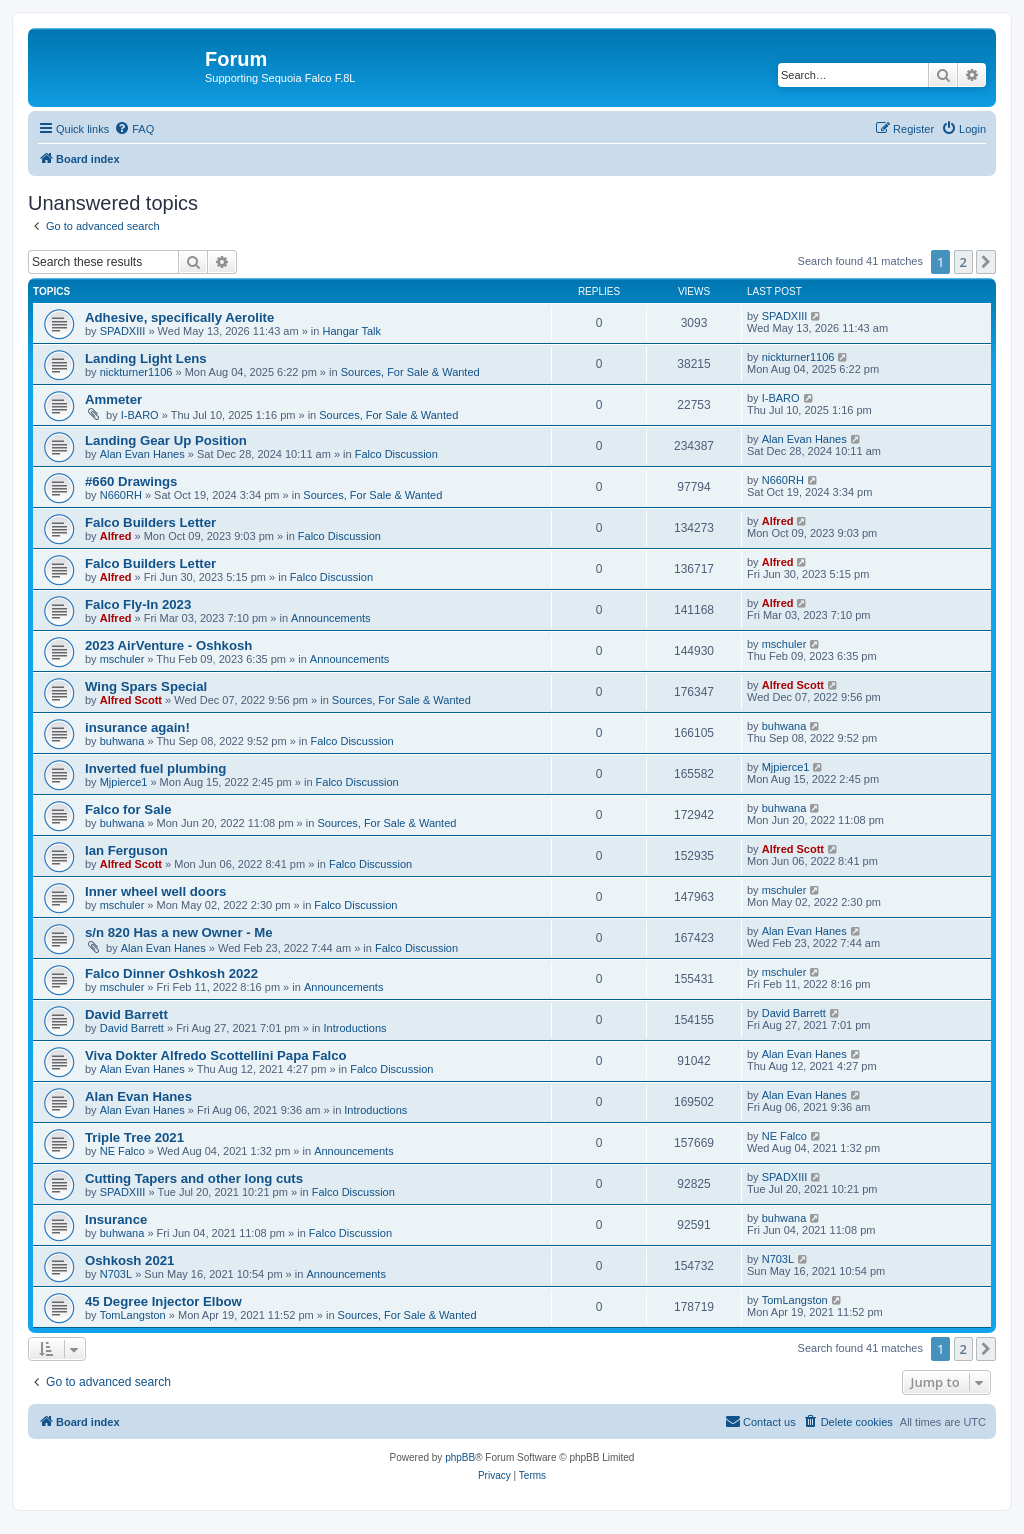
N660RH (121, 495)
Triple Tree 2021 (134, 1137)
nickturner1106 (136, 372)
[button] (986, 262)
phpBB (460, 1457)
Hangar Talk (352, 331)
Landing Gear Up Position (166, 440)
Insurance (116, 1219)
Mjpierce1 (124, 782)
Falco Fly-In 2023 (138, 604)
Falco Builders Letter (150, 522)
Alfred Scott (131, 700)
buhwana (122, 741)
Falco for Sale (128, 809)
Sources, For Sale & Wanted (410, 372)
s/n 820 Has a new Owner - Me (179, 932)
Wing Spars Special (146, 686)
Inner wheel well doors (155, 891)
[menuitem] (134, 129)
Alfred (116, 536)
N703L (116, 1274)
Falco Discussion (396, 454)
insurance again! (137, 727)
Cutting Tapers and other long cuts (194, 1178)
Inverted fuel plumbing (155, 768)
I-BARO (140, 415)
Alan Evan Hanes (142, 454)
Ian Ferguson (126, 850)
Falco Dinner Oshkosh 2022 (171, 973)
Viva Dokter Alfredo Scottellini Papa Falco (216, 1055)
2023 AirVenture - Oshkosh (168, 645)
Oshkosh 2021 (129, 1260)
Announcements (331, 618)
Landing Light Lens (146, 358)
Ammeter (113, 399)
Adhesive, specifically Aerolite (179, 317)
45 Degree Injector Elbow (163, 1301)
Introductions (355, 1028)
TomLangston (133, 1315)
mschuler (122, 659)
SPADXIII (123, 331)
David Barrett (126, 1014)
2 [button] (963, 262)
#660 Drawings (131, 481)
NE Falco (122, 1151)
